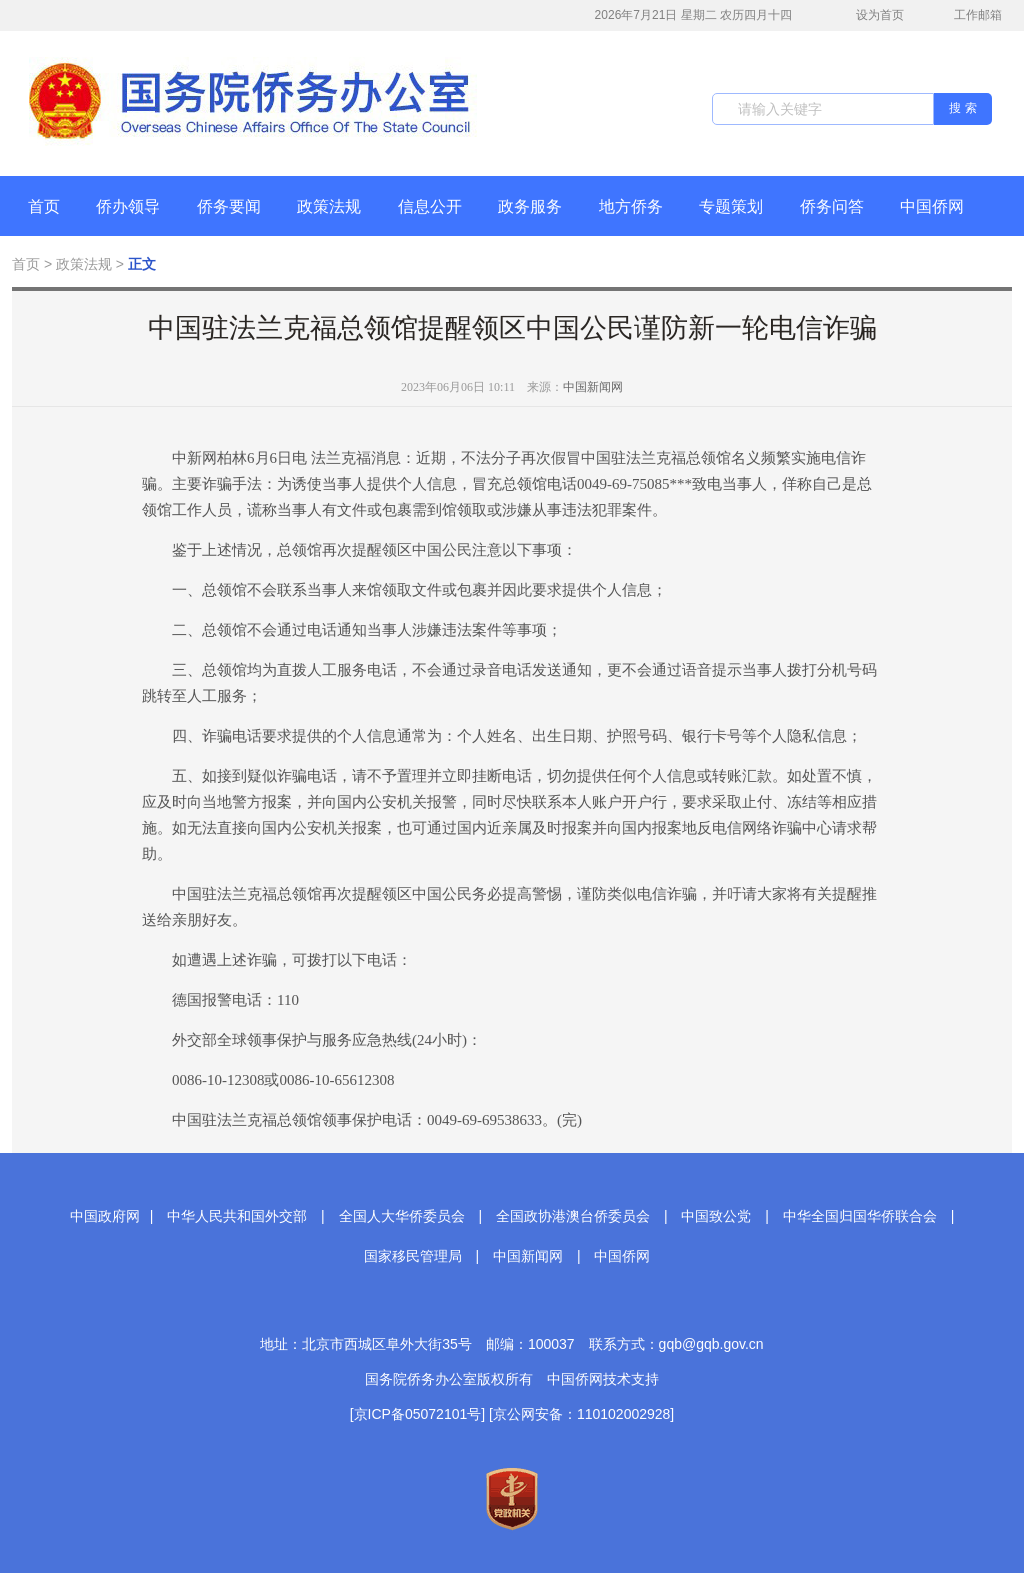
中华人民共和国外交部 (237, 1216)
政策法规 (329, 206)
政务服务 (530, 206)
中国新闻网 (593, 387)
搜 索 (962, 108)
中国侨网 (932, 206)
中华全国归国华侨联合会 (860, 1216)
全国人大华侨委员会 (402, 1216)
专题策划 (731, 206)
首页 (44, 206)
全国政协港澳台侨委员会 (573, 1216)
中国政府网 (105, 1216)
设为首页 (869, 15)
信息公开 (430, 206)
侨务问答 (832, 206)
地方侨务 (631, 206)
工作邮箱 (967, 17)
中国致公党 (716, 1216)
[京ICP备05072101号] (417, 1414)
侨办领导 (128, 206)
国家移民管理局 (413, 1256)
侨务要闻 (229, 206)
